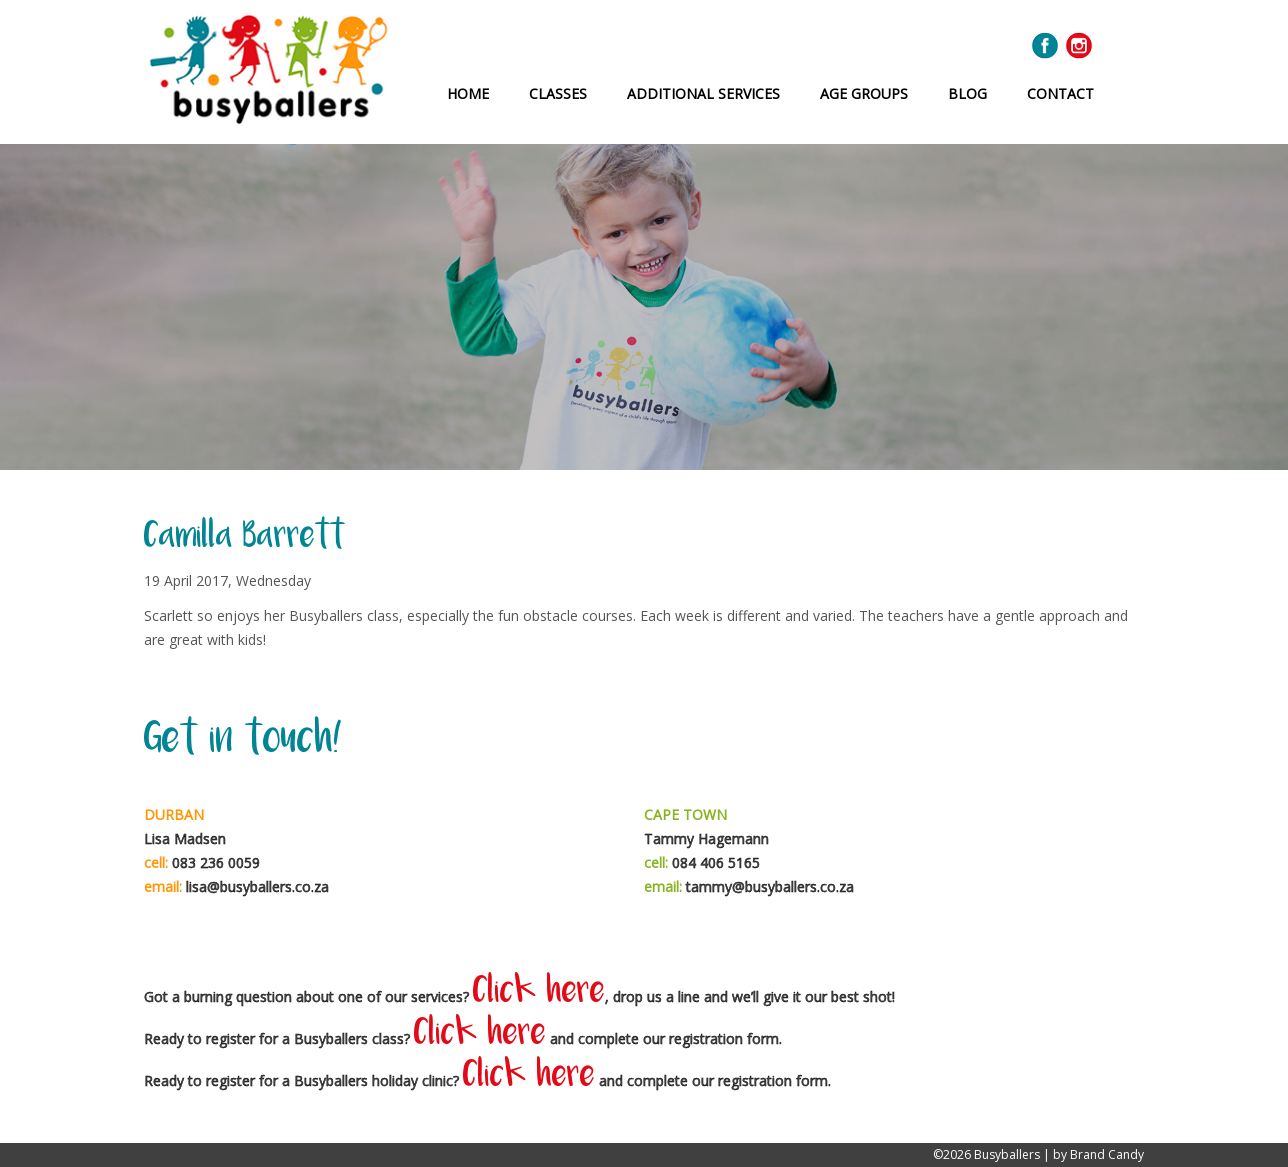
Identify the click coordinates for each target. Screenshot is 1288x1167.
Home (468, 93)
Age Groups (864, 93)
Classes (558, 93)
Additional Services (703, 93)
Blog (967, 93)
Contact (1060, 93)
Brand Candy (1107, 1154)
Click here (539, 992)
